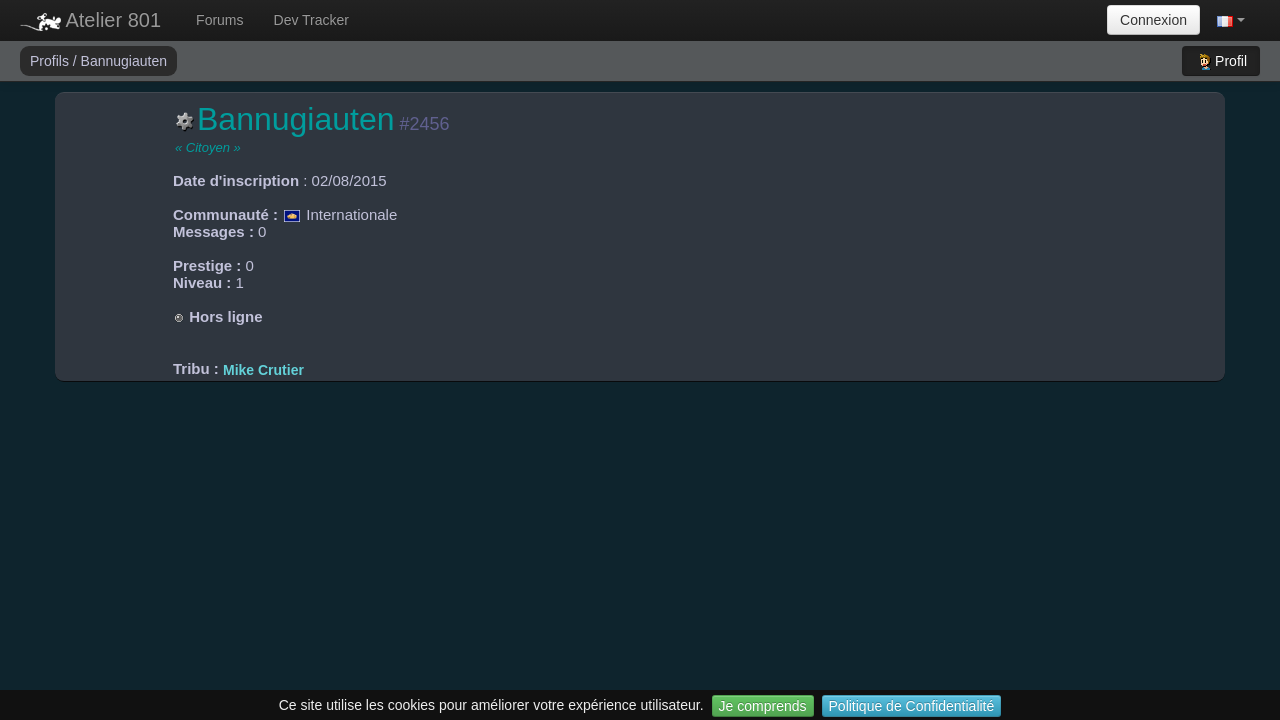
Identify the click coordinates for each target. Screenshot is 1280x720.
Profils (51, 61)
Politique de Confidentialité (912, 706)
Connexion (1153, 20)
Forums (219, 20)
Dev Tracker (311, 20)
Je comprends (763, 706)
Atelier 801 (90, 20)
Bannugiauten (124, 61)
